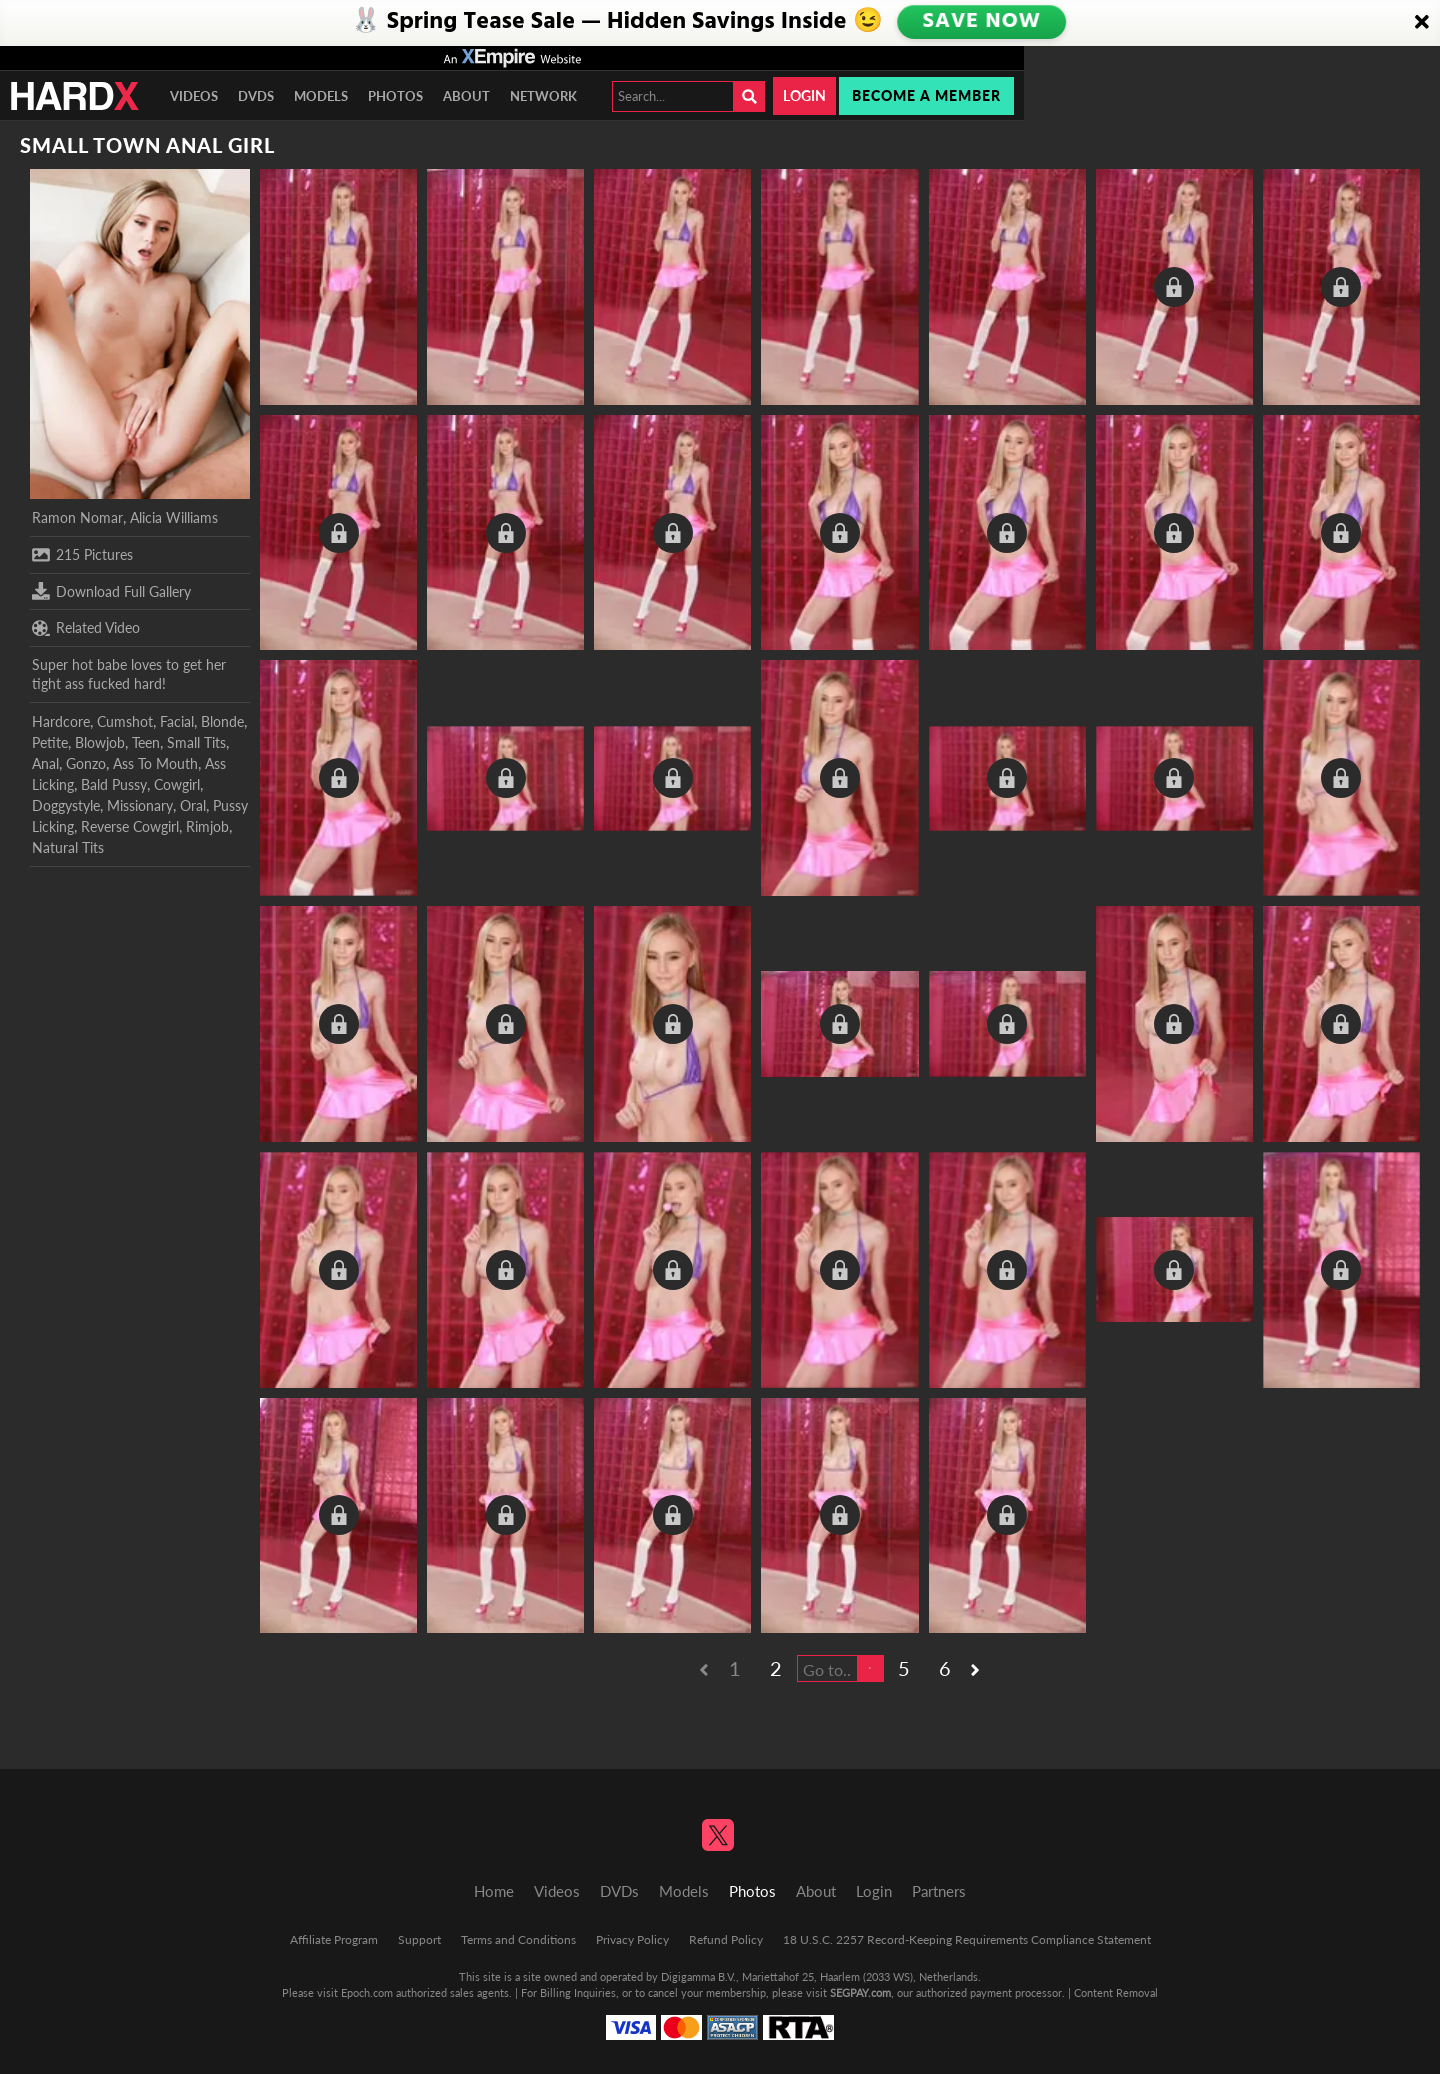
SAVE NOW (981, 22)
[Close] (1422, 23)
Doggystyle (66, 805)
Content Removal (1116, 1992)
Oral (193, 805)
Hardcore (61, 721)
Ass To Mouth (155, 763)
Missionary (140, 805)
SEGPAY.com (860, 1992)
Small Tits (196, 742)
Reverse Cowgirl (130, 826)
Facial (177, 721)
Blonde (222, 721)
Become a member (926, 95)
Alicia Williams (174, 517)
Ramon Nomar (77, 517)
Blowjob (100, 742)
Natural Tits (68, 847)
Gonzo (86, 763)
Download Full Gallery (111, 591)
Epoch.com (367, 1992)
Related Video (86, 628)
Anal (45, 763)
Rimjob (207, 826)
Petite (50, 742)
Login (804, 95)
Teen (146, 742)
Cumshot (125, 721)
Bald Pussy (114, 784)
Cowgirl (177, 784)
